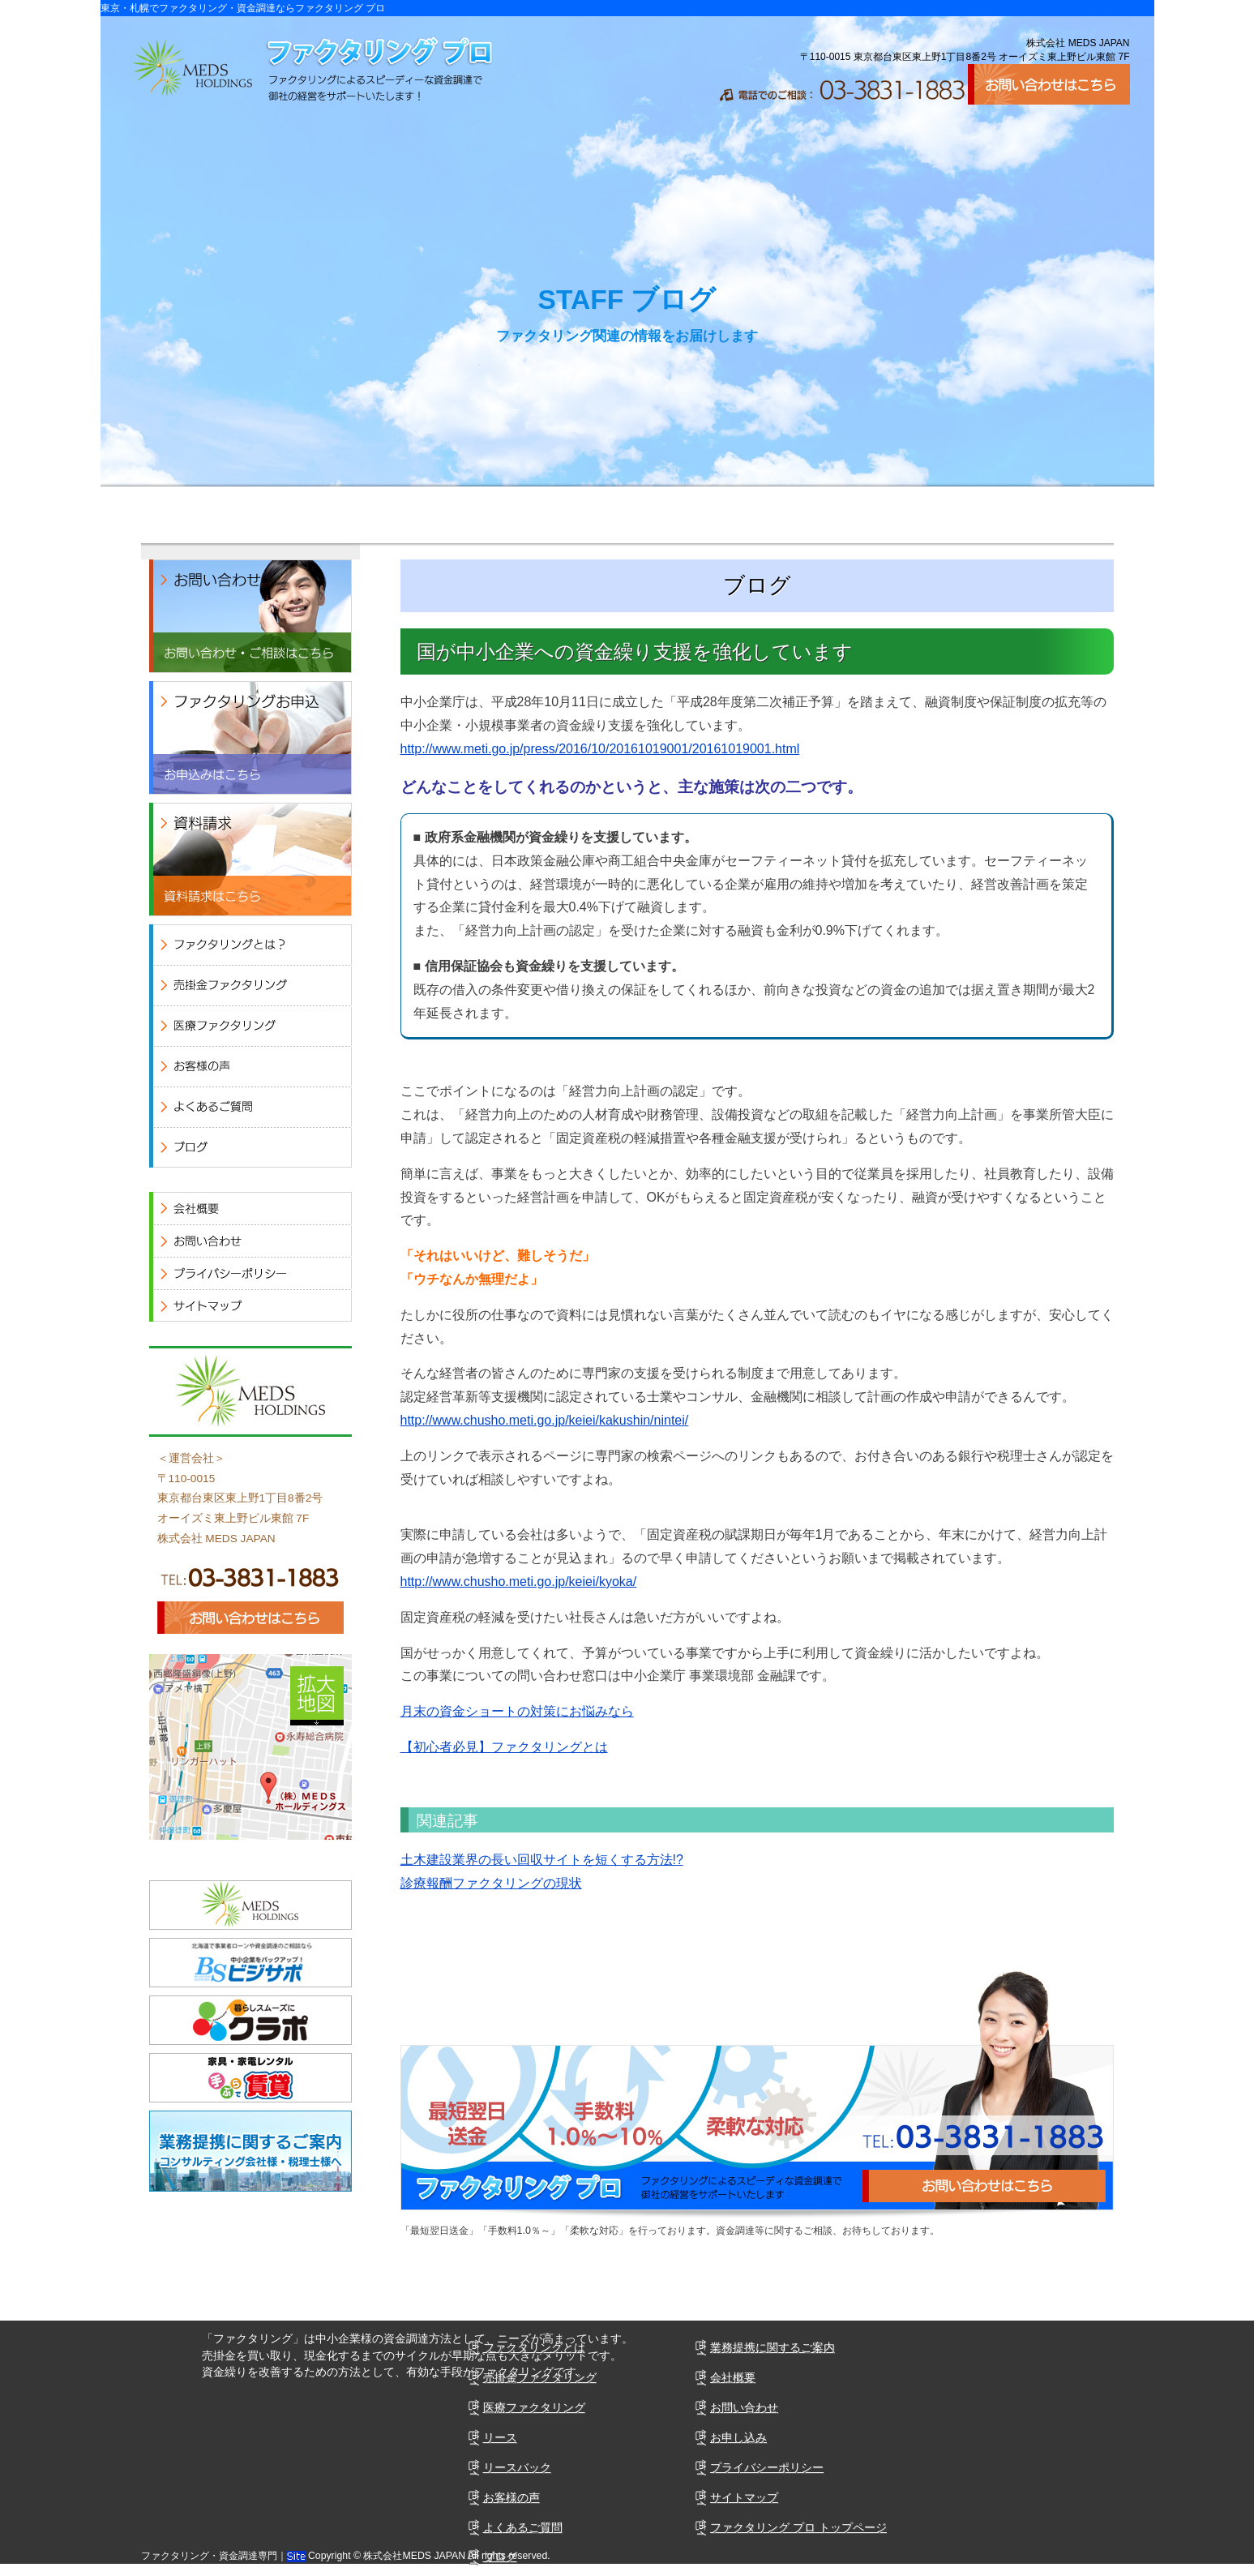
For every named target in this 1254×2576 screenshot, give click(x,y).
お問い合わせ (744, 2407)
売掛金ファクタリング (540, 2377)
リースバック (517, 2467)
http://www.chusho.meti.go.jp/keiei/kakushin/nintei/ (544, 1420)
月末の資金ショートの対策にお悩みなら (517, 1711)
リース (500, 2437)
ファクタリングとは (534, 2347)
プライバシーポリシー (767, 2467)
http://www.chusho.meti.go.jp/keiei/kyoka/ (518, 1581)
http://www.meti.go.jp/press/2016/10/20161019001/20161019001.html (600, 749)
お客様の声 (627, 514)
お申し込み (738, 2437)
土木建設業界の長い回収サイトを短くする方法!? (541, 1860)
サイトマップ (744, 2497)
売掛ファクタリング (238, 514)
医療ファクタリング (433, 514)
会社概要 (1016, 514)
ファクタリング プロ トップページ (798, 2527)
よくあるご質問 (822, 514)
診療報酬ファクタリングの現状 (491, 1883)
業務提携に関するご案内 (772, 2347)
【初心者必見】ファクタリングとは (504, 1747)
